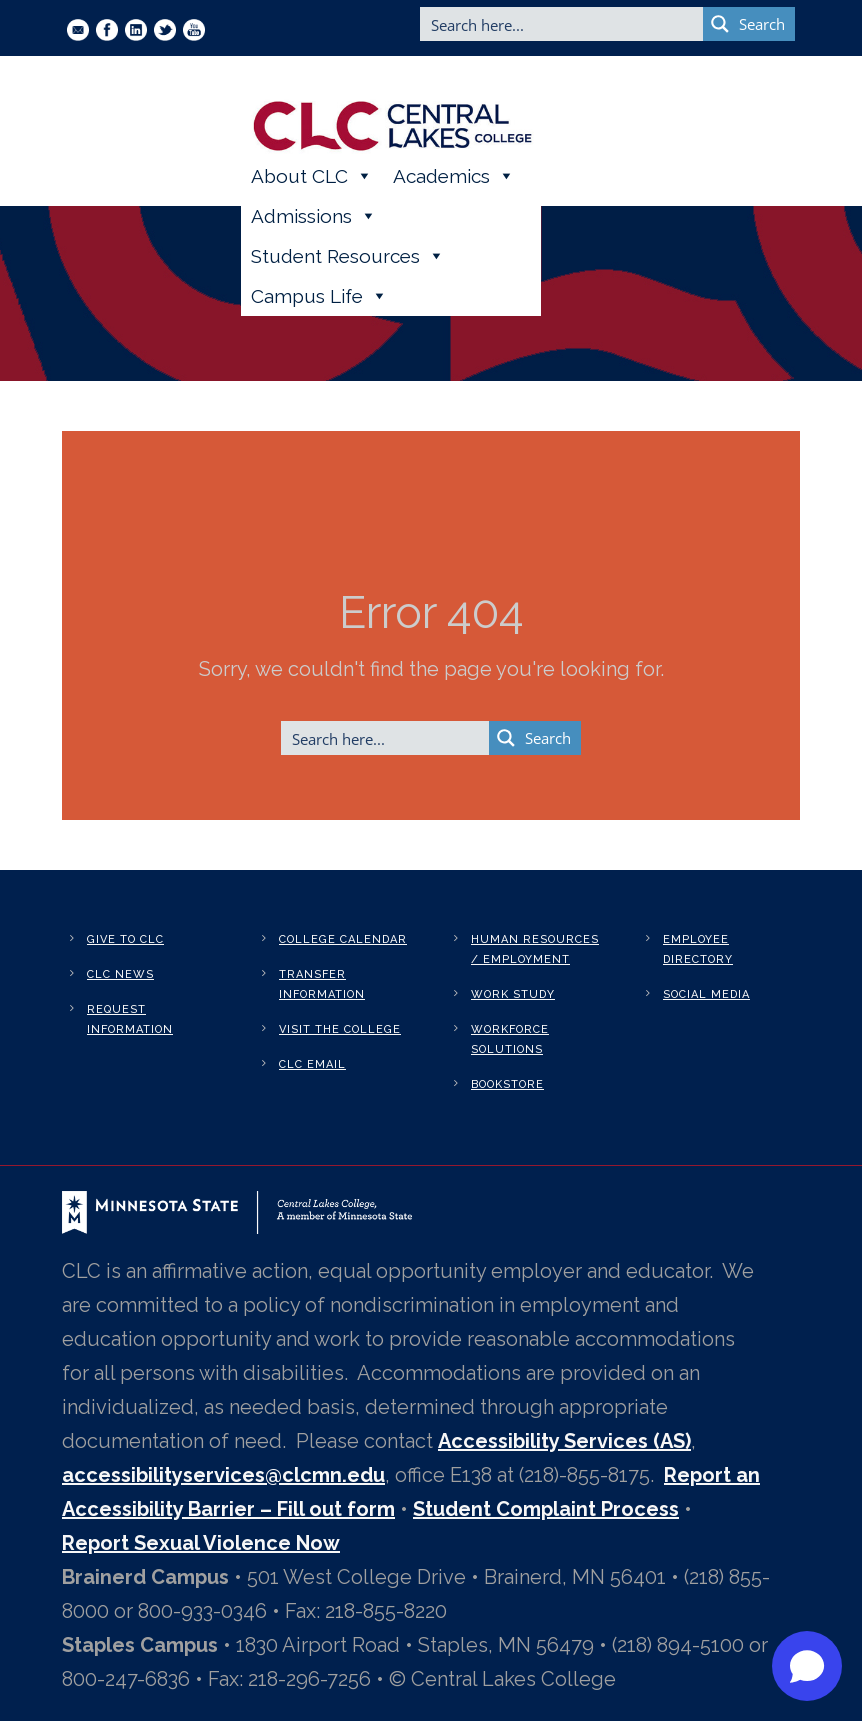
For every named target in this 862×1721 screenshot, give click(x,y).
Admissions (314, 216)
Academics (454, 176)
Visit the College (340, 1029)
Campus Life (319, 296)
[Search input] (562, 24)
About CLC (312, 176)
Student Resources (348, 256)
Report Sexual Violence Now (201, 1543)
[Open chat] (807, 1666)
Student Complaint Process (546, 1509)
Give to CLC (125, 939)
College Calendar (343, 939)
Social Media (706, 994)
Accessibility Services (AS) (564, 1441)
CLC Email (312, 1064)
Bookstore (507, 1084)
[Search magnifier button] (749, 24)
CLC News (120, 974)
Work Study (513, 994)
